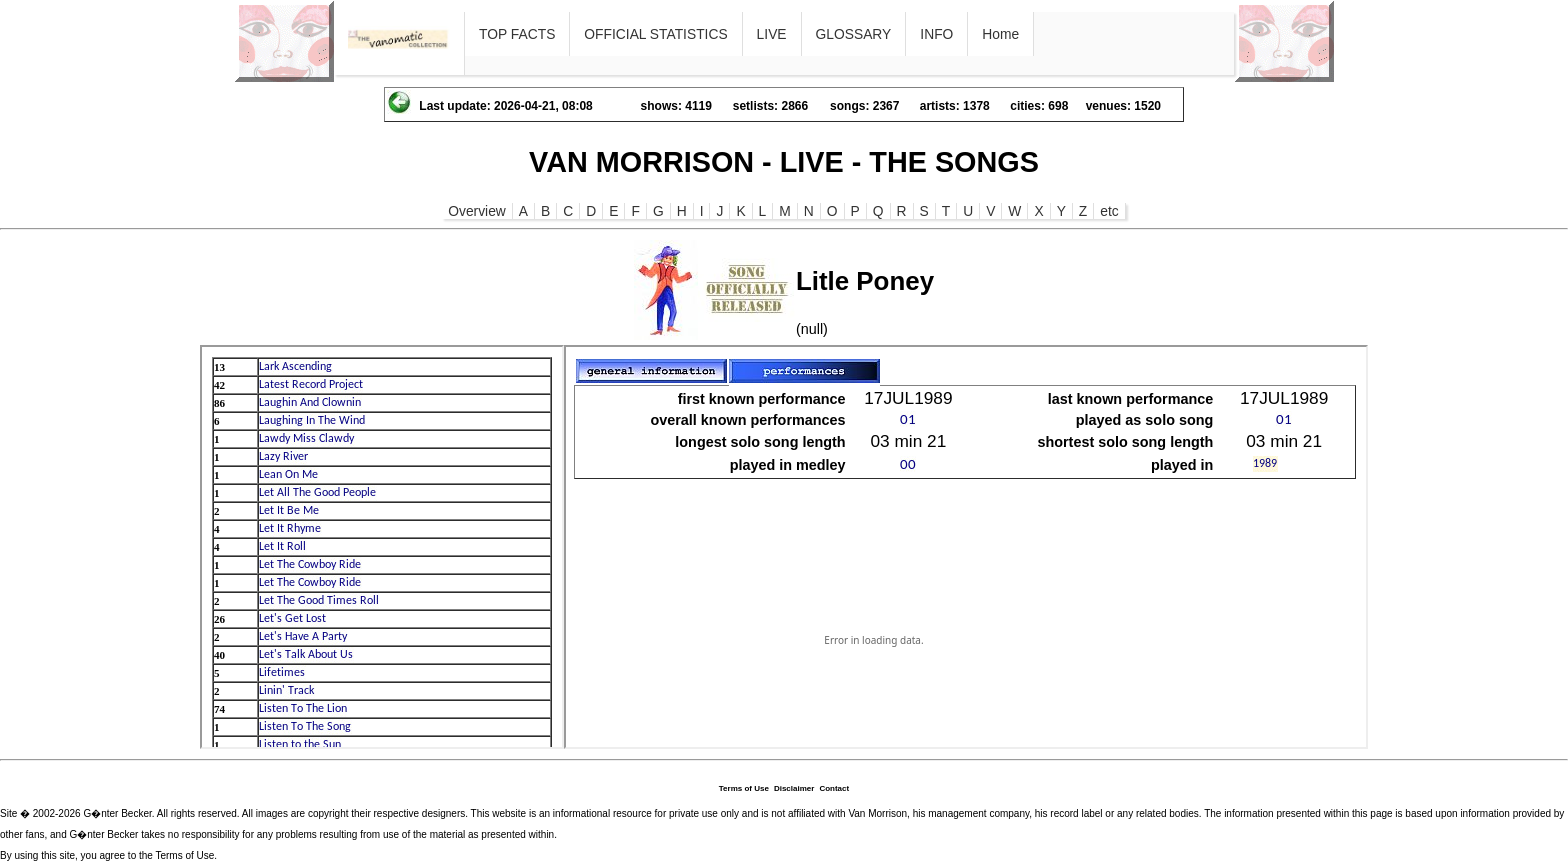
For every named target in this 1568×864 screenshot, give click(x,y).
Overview (477, 211)
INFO (936, 34)
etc (1109, 211)
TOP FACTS (517, 34)
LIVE (772, 34)
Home (1000, 34)
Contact (834, 788)
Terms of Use (744, 788)
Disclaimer (794, 788)
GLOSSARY (854, 34)
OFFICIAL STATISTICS (655, 34)
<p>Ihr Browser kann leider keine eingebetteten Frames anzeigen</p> (382, 547)
